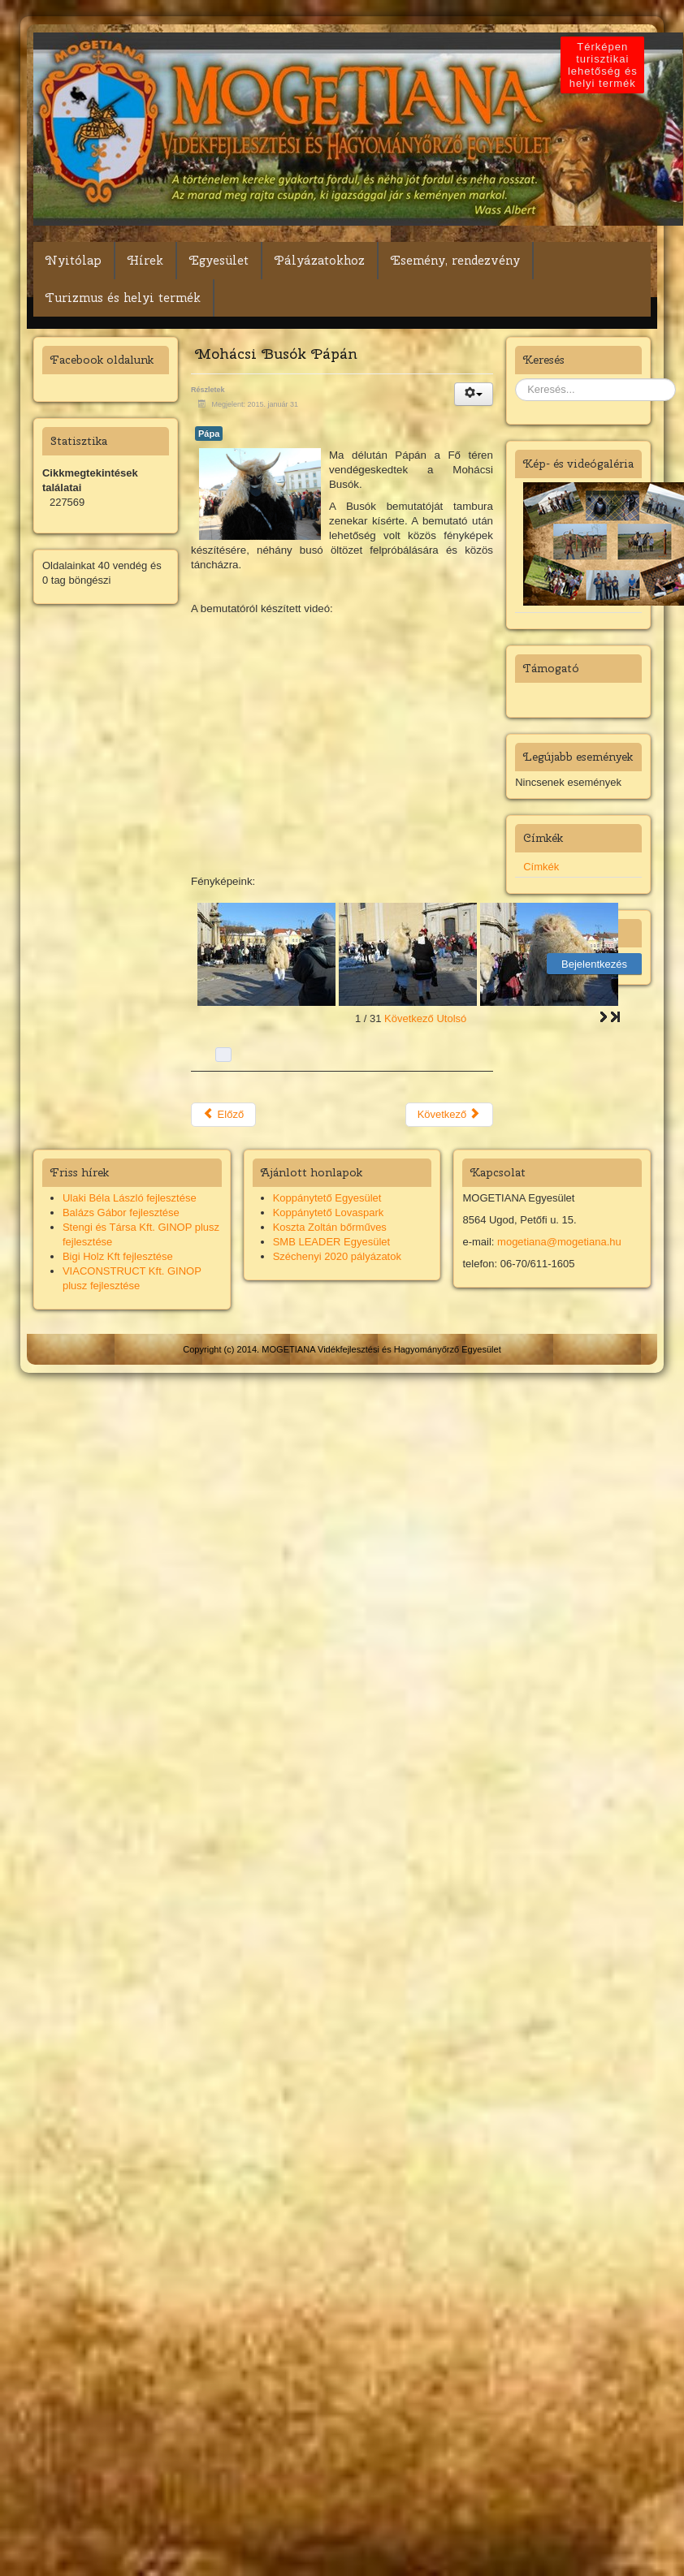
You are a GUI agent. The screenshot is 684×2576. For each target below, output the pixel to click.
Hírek (145, 260)
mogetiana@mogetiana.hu (559, 1242)
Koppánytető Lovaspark (328, 1212)
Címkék (541, 867)
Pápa (208, 433)
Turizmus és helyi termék (123, 298)
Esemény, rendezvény (455, 260)
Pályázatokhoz (320, 260)
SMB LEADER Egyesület (332, 1242)
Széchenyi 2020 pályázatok (337, 1256)
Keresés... (515, 378)
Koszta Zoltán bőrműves (330, 1227)
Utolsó (451, 1018)
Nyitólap (73, 260)
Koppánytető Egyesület (327, 1198)
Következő (409, 1018)
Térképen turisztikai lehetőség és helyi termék (605, 65)
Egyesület (219, 260)
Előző (223, 1114)
